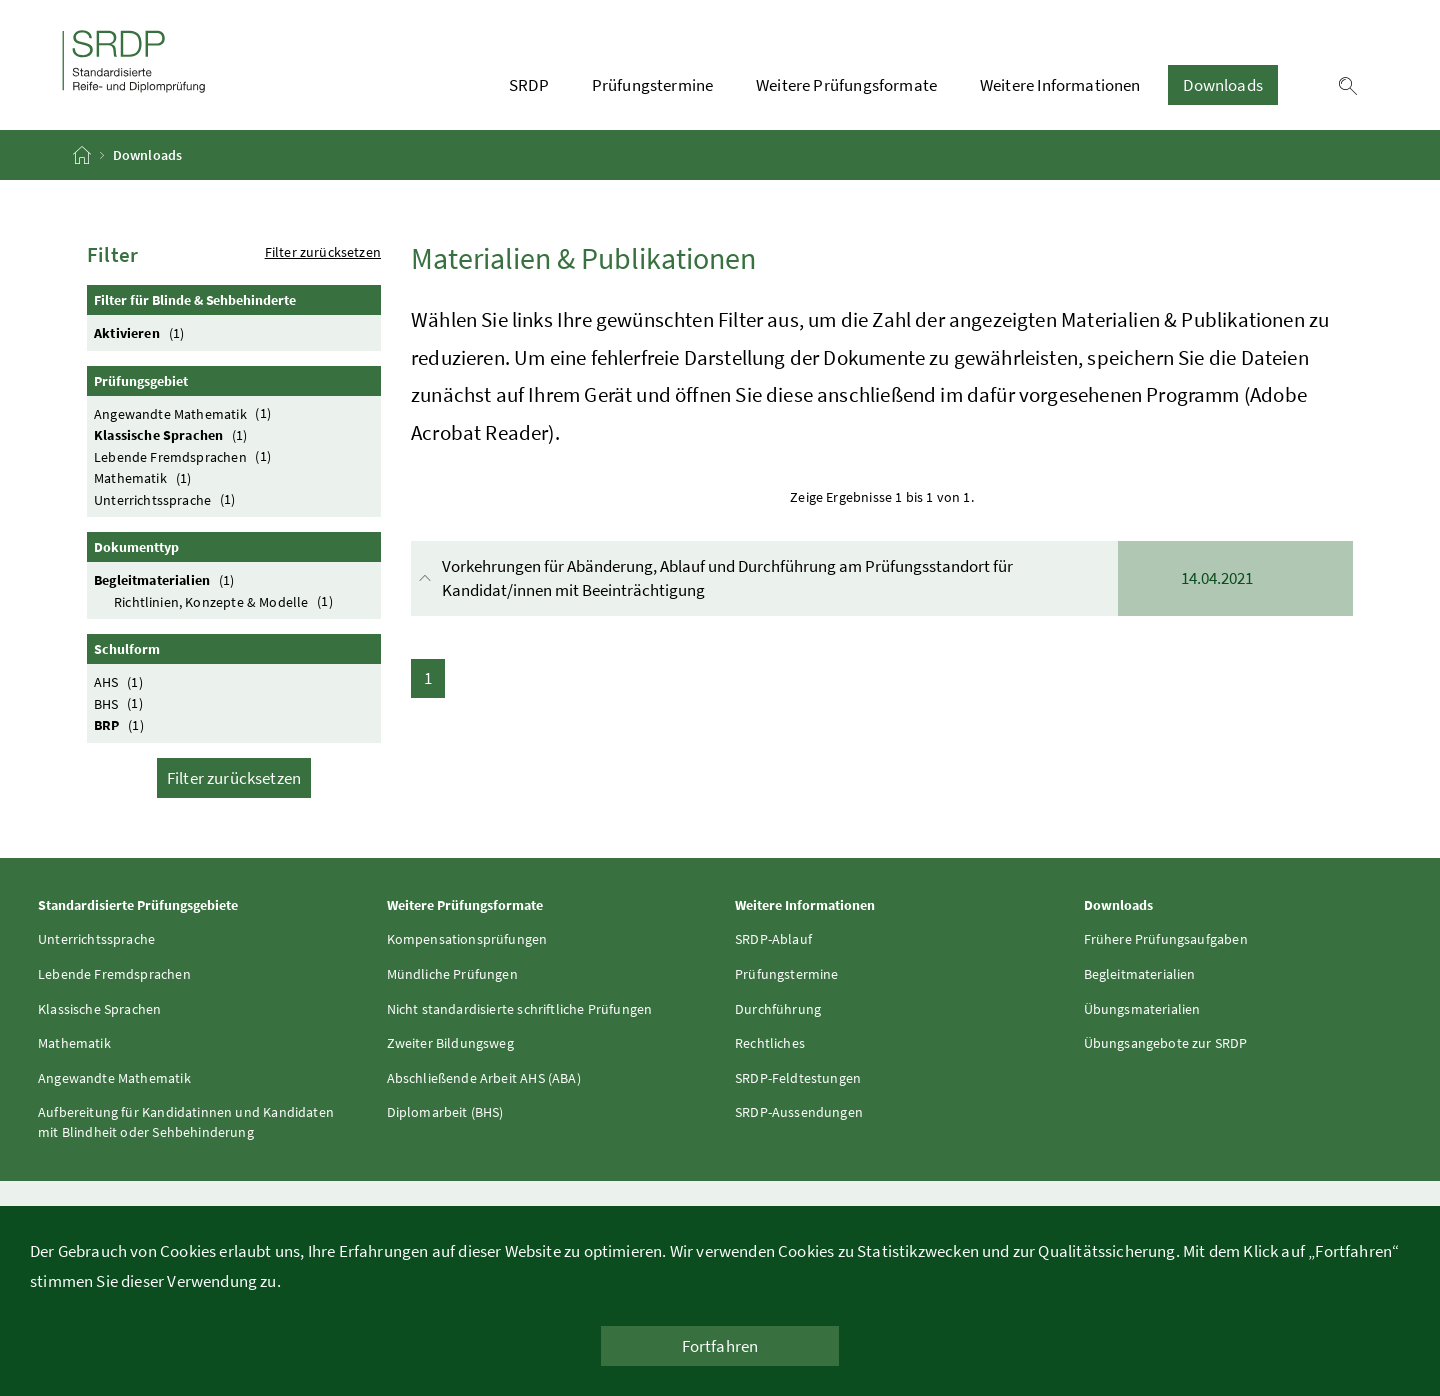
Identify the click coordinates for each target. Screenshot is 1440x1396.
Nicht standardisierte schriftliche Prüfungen (520, 1009)
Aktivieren (142, 332)
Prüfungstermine (653, 85)
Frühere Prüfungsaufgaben (1166, 939)
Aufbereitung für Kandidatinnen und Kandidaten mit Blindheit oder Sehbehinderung (186, 1122)
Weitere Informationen (1060, 85)
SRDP (529, 85)
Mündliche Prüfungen (452, 974)
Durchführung (778, 1009)
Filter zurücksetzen (323, 252)
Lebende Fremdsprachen (185, 456)
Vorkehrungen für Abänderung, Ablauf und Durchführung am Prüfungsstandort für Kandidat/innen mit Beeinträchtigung (884, 578)
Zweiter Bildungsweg (450, 1043)
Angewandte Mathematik (185, 413)
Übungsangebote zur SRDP (1166, 1043)
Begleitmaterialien (167, 579)
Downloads (1223, 85)
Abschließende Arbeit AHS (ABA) (484, 1078)
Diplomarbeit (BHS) (445, 1112)
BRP (121, 724)
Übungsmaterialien (1142, 1009)
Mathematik (145, 477)
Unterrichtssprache (167, 499)
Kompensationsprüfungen (467, 939)
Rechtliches (770, 1043)
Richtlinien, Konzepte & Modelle (226, 601)
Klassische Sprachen (173, 434)
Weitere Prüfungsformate (846, 85)
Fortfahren (720, 1346)
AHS (121, 681)
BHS (121, 703)
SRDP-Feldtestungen (798, 1078)
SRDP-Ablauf (773, 939)
